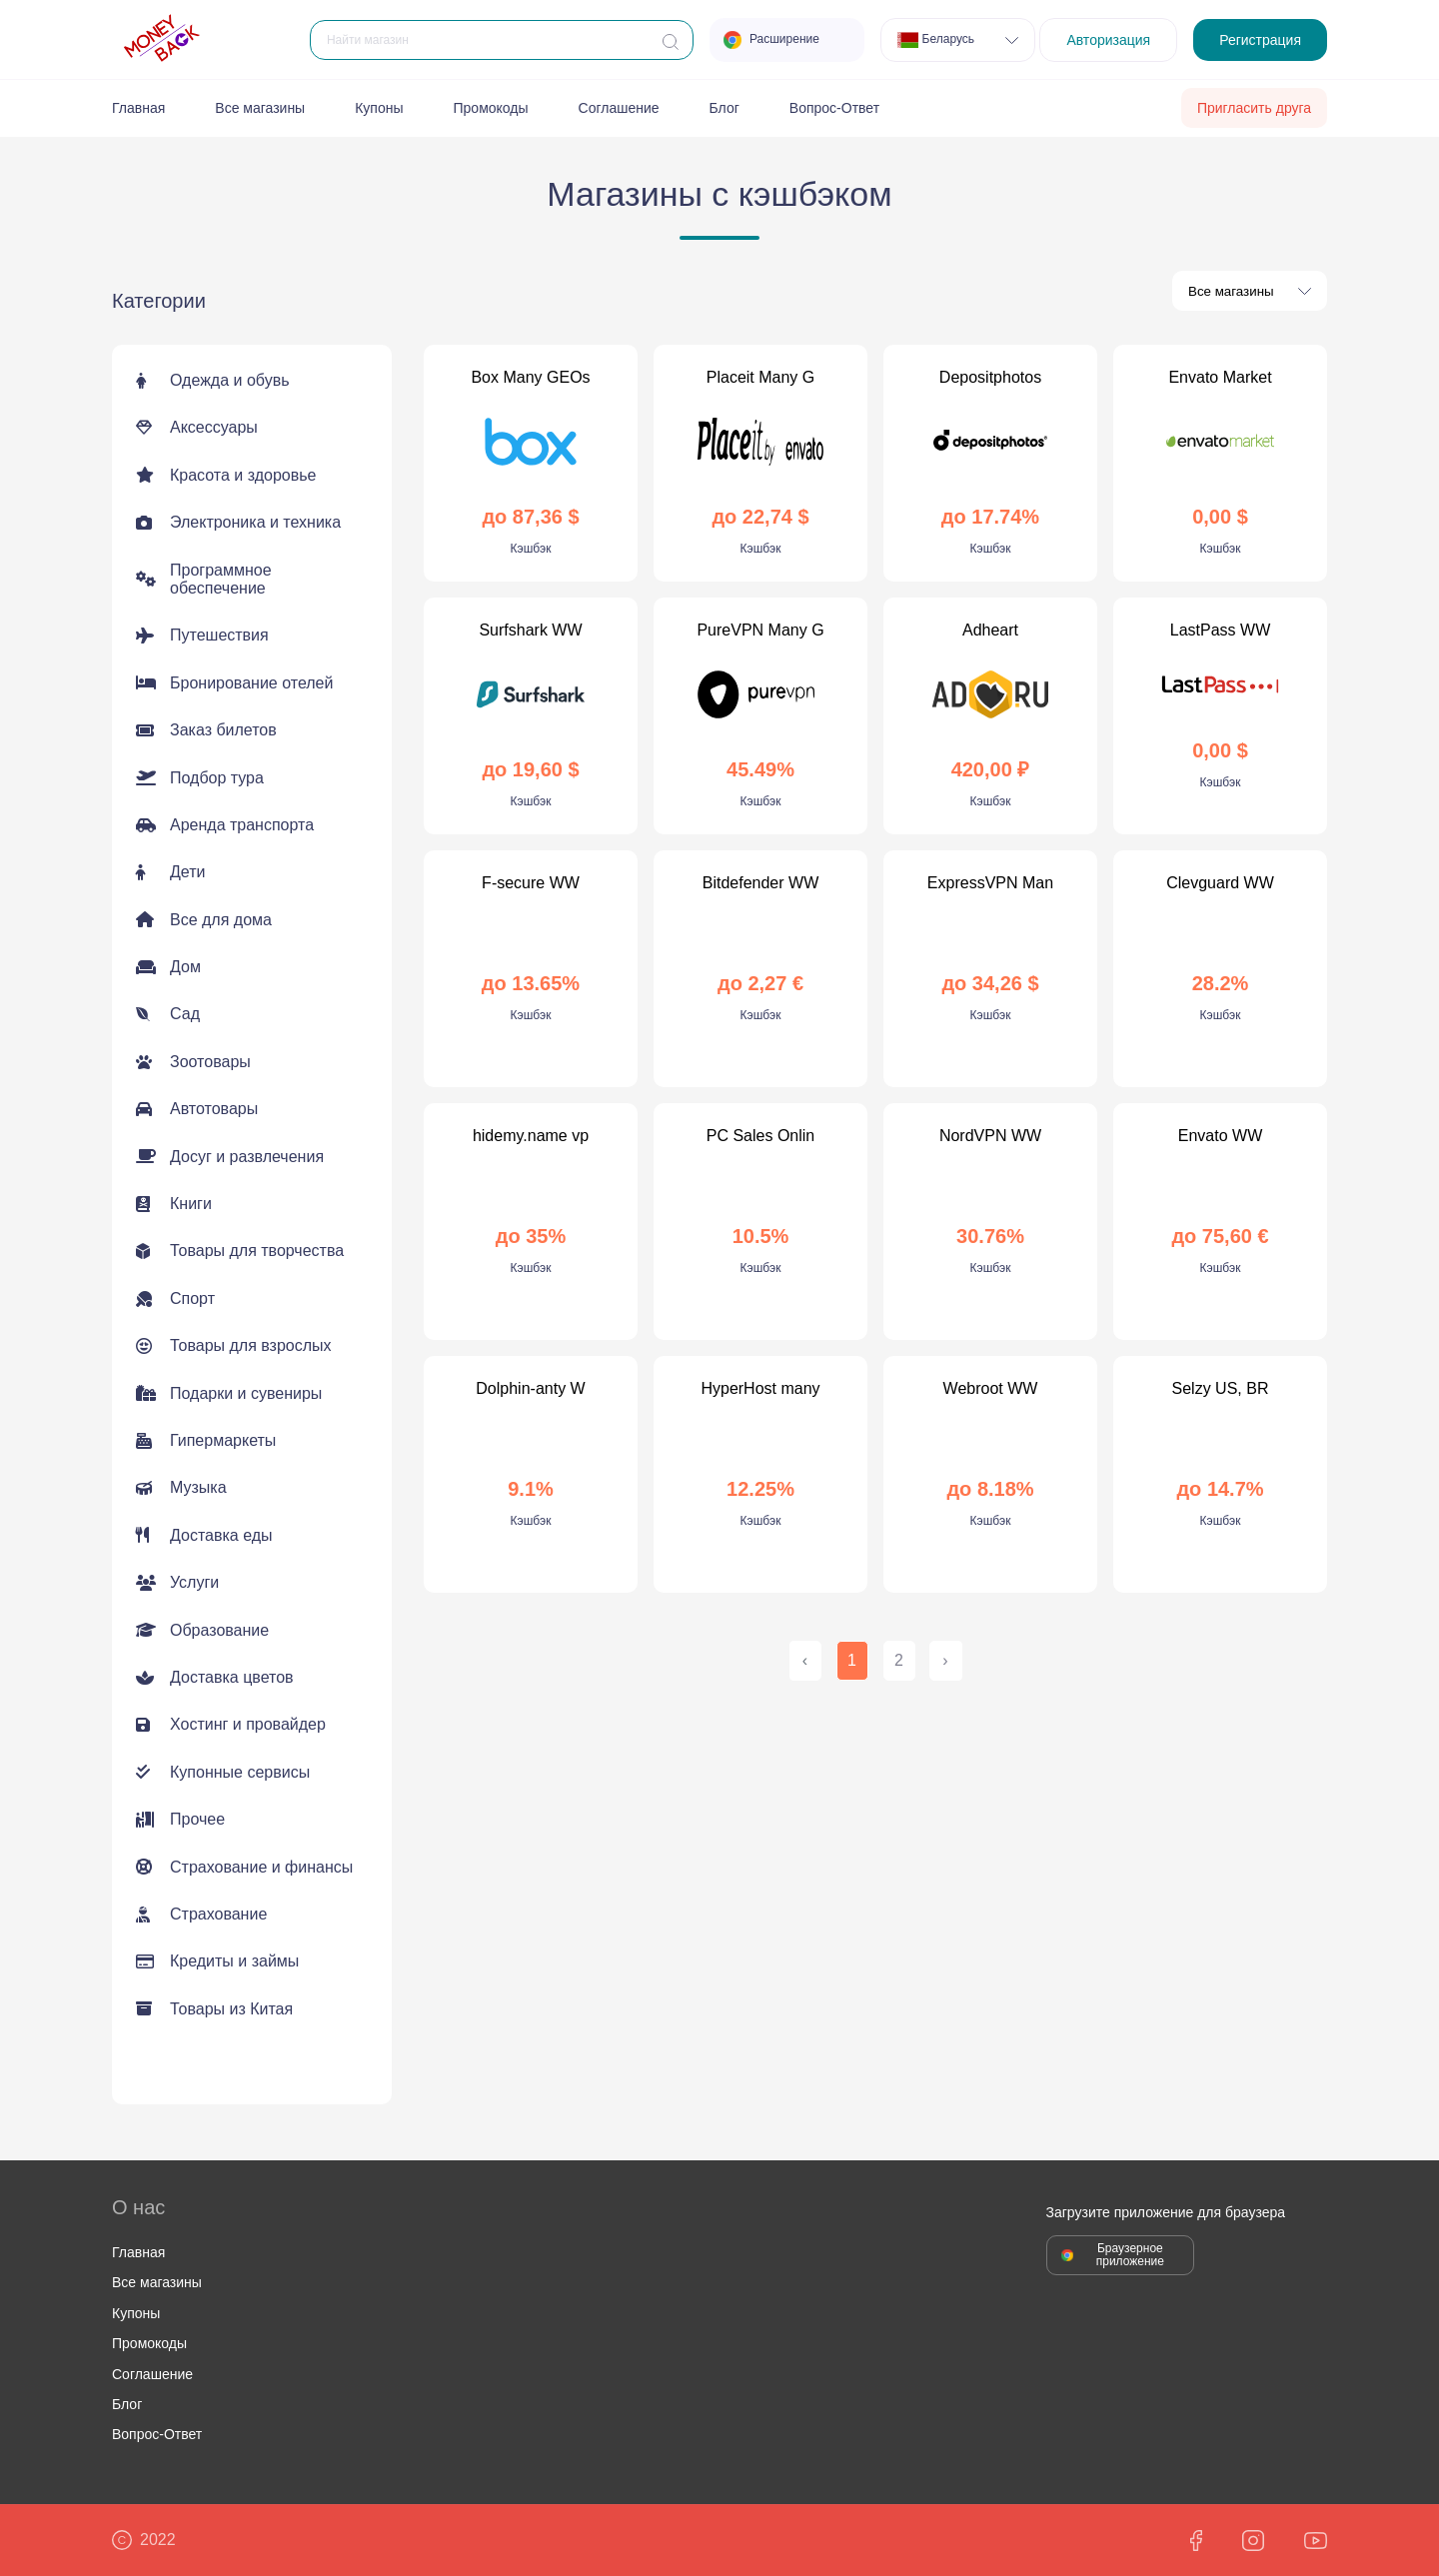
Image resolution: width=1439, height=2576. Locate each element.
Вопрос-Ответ (834, 108)
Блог (724, 108)
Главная (138, 108)
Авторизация (1108, 40)
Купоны (379, 108)
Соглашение (619, 108)
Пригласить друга (1254, 108)
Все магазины (260, 108)
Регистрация (1260, 40)
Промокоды (491, 108)
